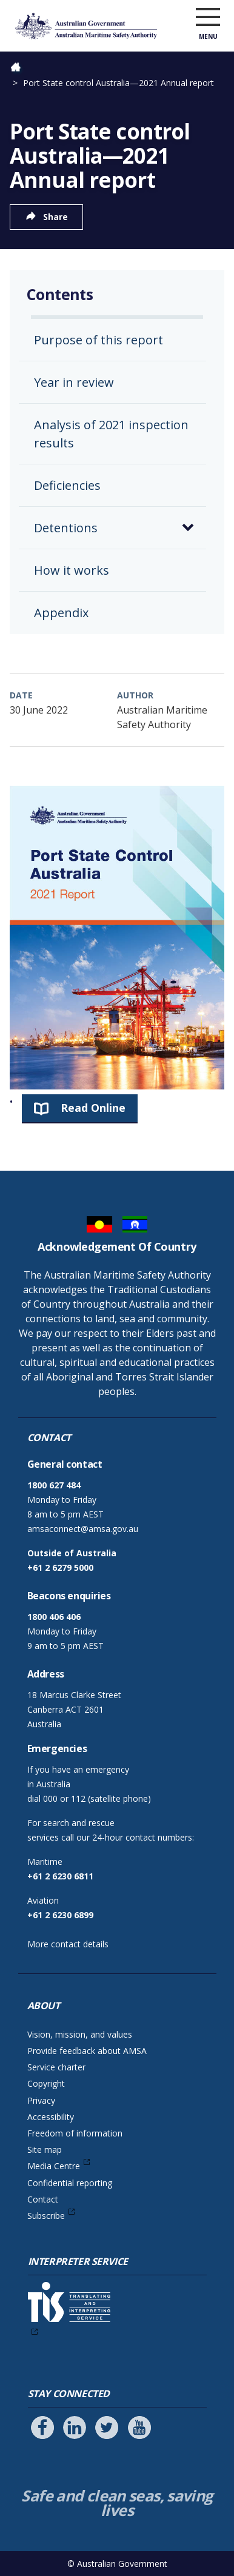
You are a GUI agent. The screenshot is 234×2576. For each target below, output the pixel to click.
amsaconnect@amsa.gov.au (82, 1528)
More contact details (68, 1944)
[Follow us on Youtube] (139, 2427)
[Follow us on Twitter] (106, 2427)
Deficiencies (67, 485)
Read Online (93, 1107)
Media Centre (53, 2166)
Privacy (41, 2100)
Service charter (56, 2067)
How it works (71, 570)
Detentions (66, 528)
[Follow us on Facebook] (42, 2427)
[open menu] (208, 17)
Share (55, 216)
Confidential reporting (69, 2183)
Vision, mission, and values (79, 2034)
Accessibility (50, 2117)
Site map (44, 2149)
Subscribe (46, 2215)
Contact (42, 2199)
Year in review (74, 382)
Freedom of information (74, 2133)
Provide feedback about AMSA (87, 2050)
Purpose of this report (98, 340)
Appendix (61, 612)
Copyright (46, 2083)
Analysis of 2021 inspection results (111, 434)
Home (22, 68)
